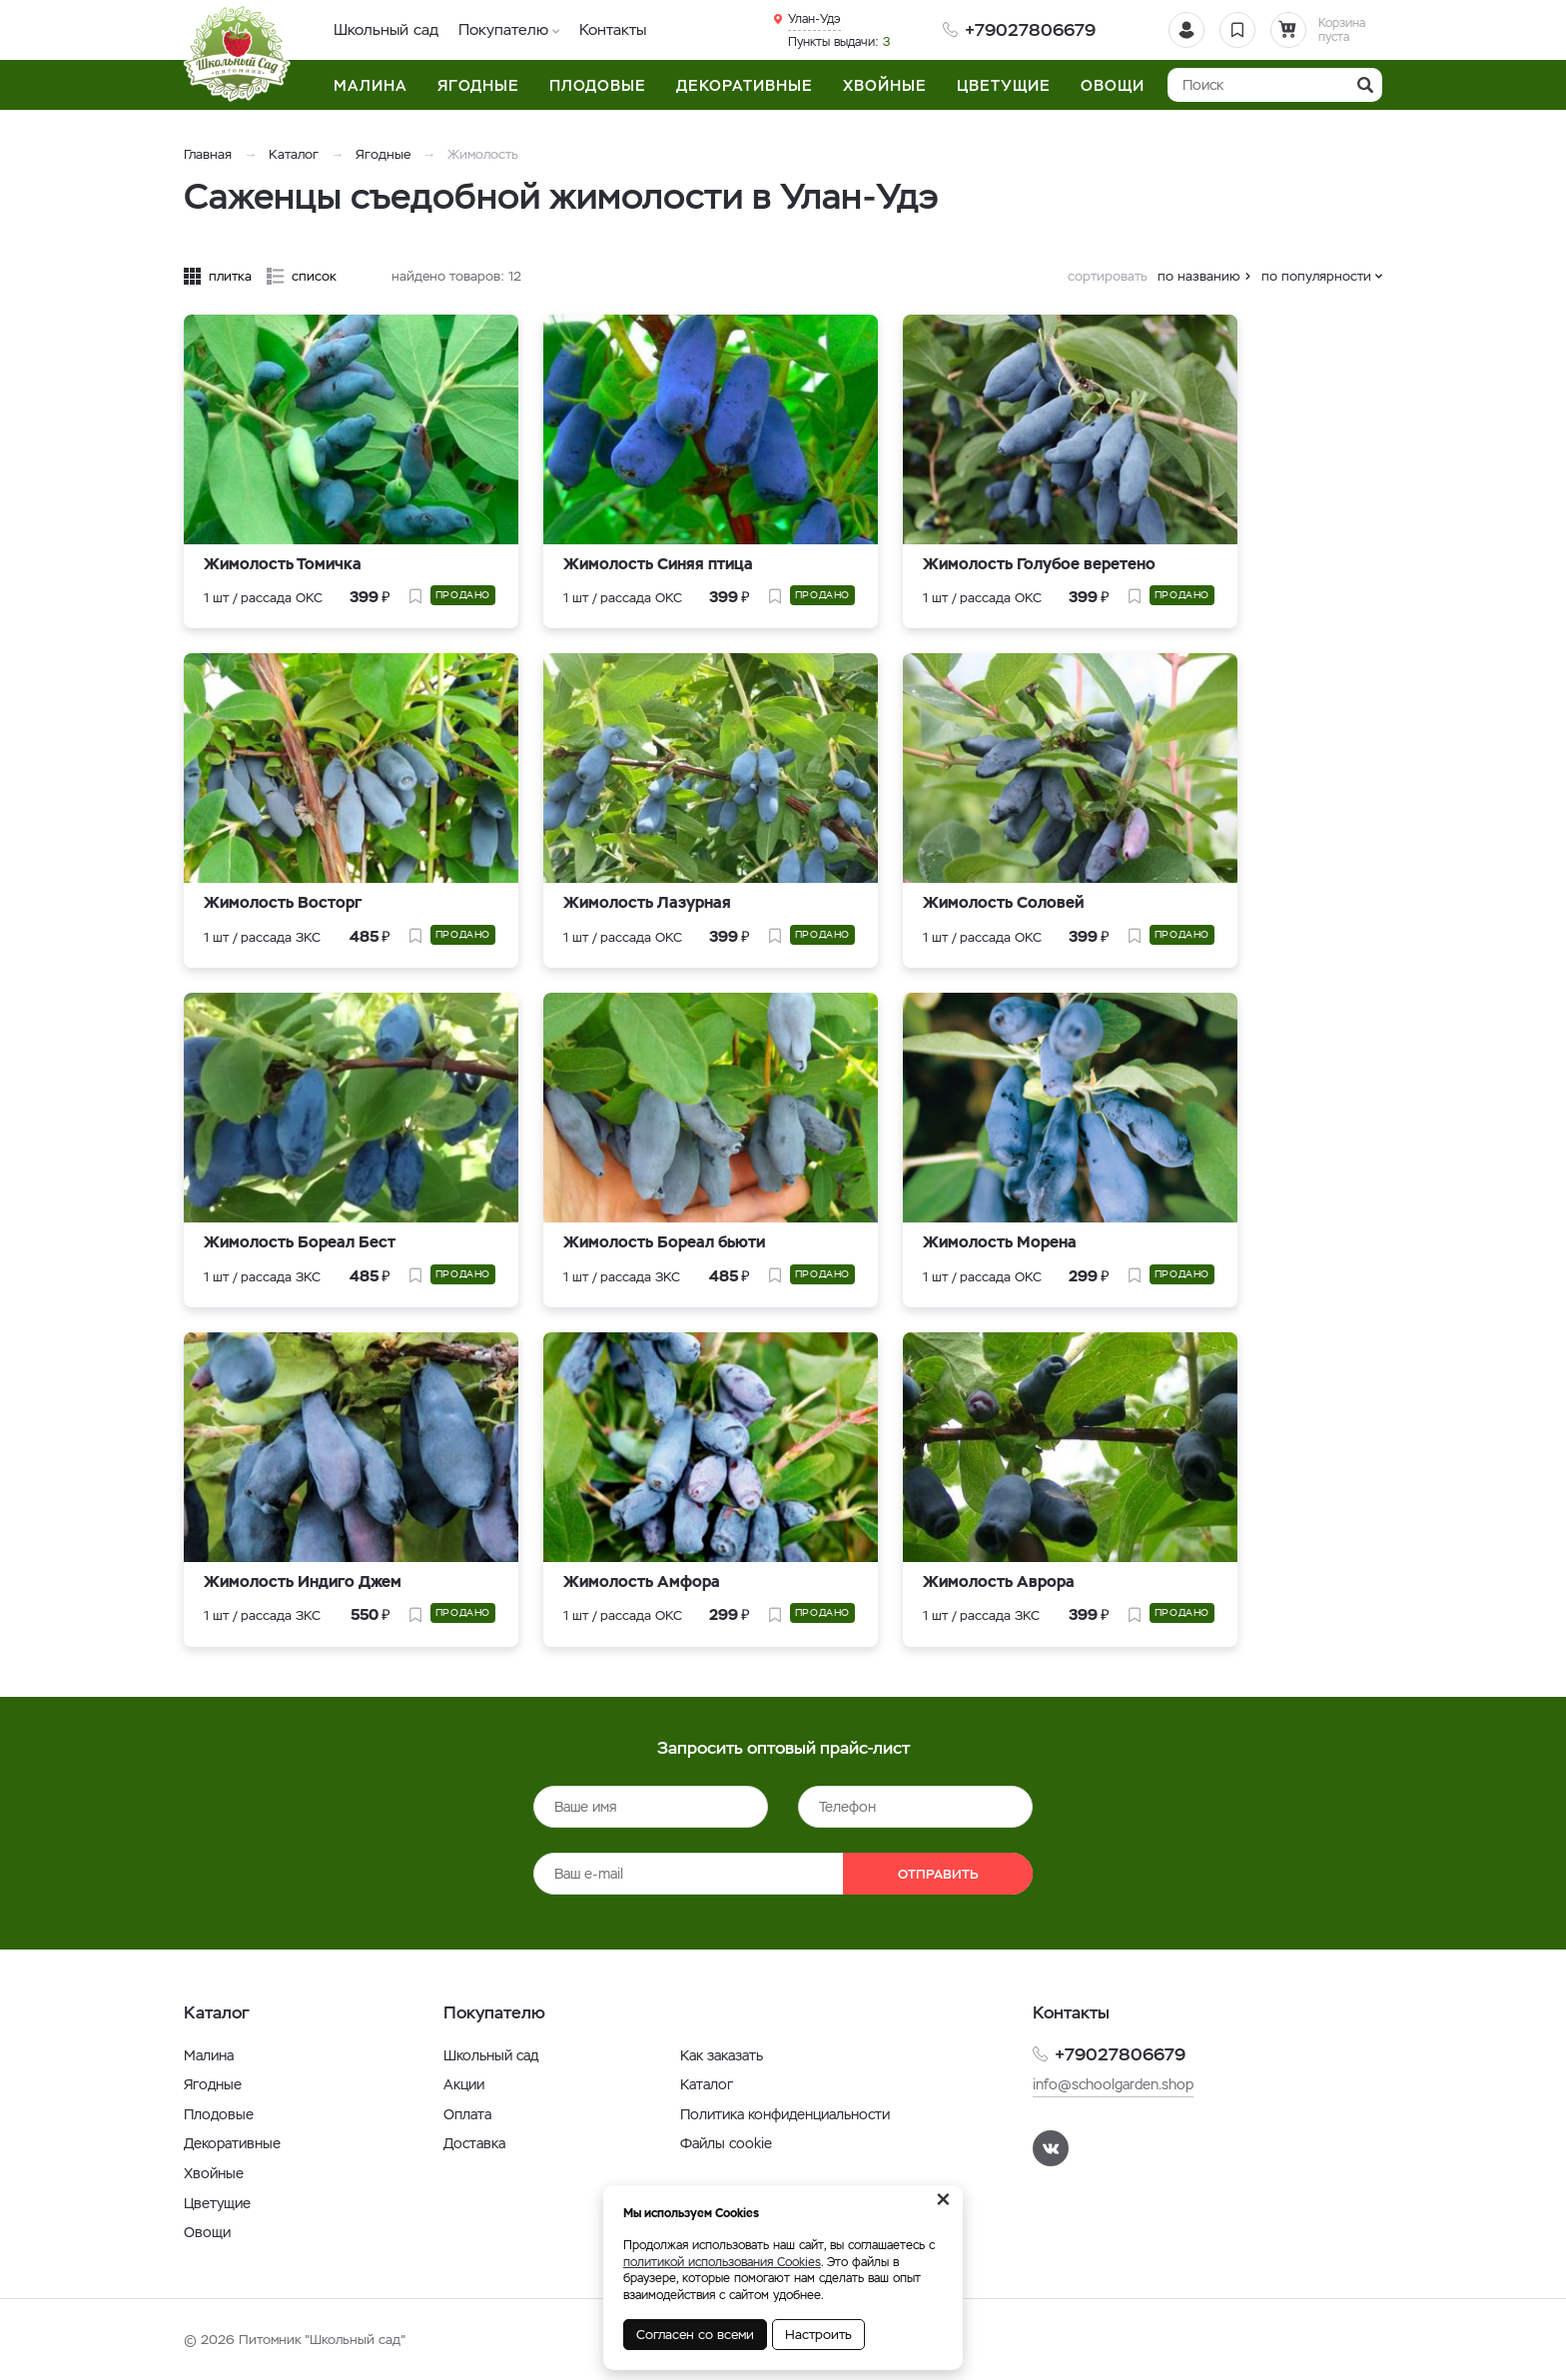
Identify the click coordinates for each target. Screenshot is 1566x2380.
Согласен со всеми (695, 2334)
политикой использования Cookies (722, 2262)
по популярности (1316, 276)
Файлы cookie (726, 2143)
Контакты (612, 29)
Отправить (938, 1874)
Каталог (294, 154)
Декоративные (232, 2143)
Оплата (467, 2114)
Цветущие (217, 2203)
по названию (1199, 276)
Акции (463, 2084)
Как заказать (721, 2055)
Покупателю (503, 29)
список (314, 276)
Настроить (818, 2334)
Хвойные (214, 2173)
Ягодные (385, 154)
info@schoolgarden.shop (1113, 2084)
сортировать (1108, 276)
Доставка (474, 2143)
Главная (208, 154)
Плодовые (219, 2114)
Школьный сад (386, 29)
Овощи (207, 2232)
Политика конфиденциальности (785, 2114)
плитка (230, 276)
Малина (209, 2055)
